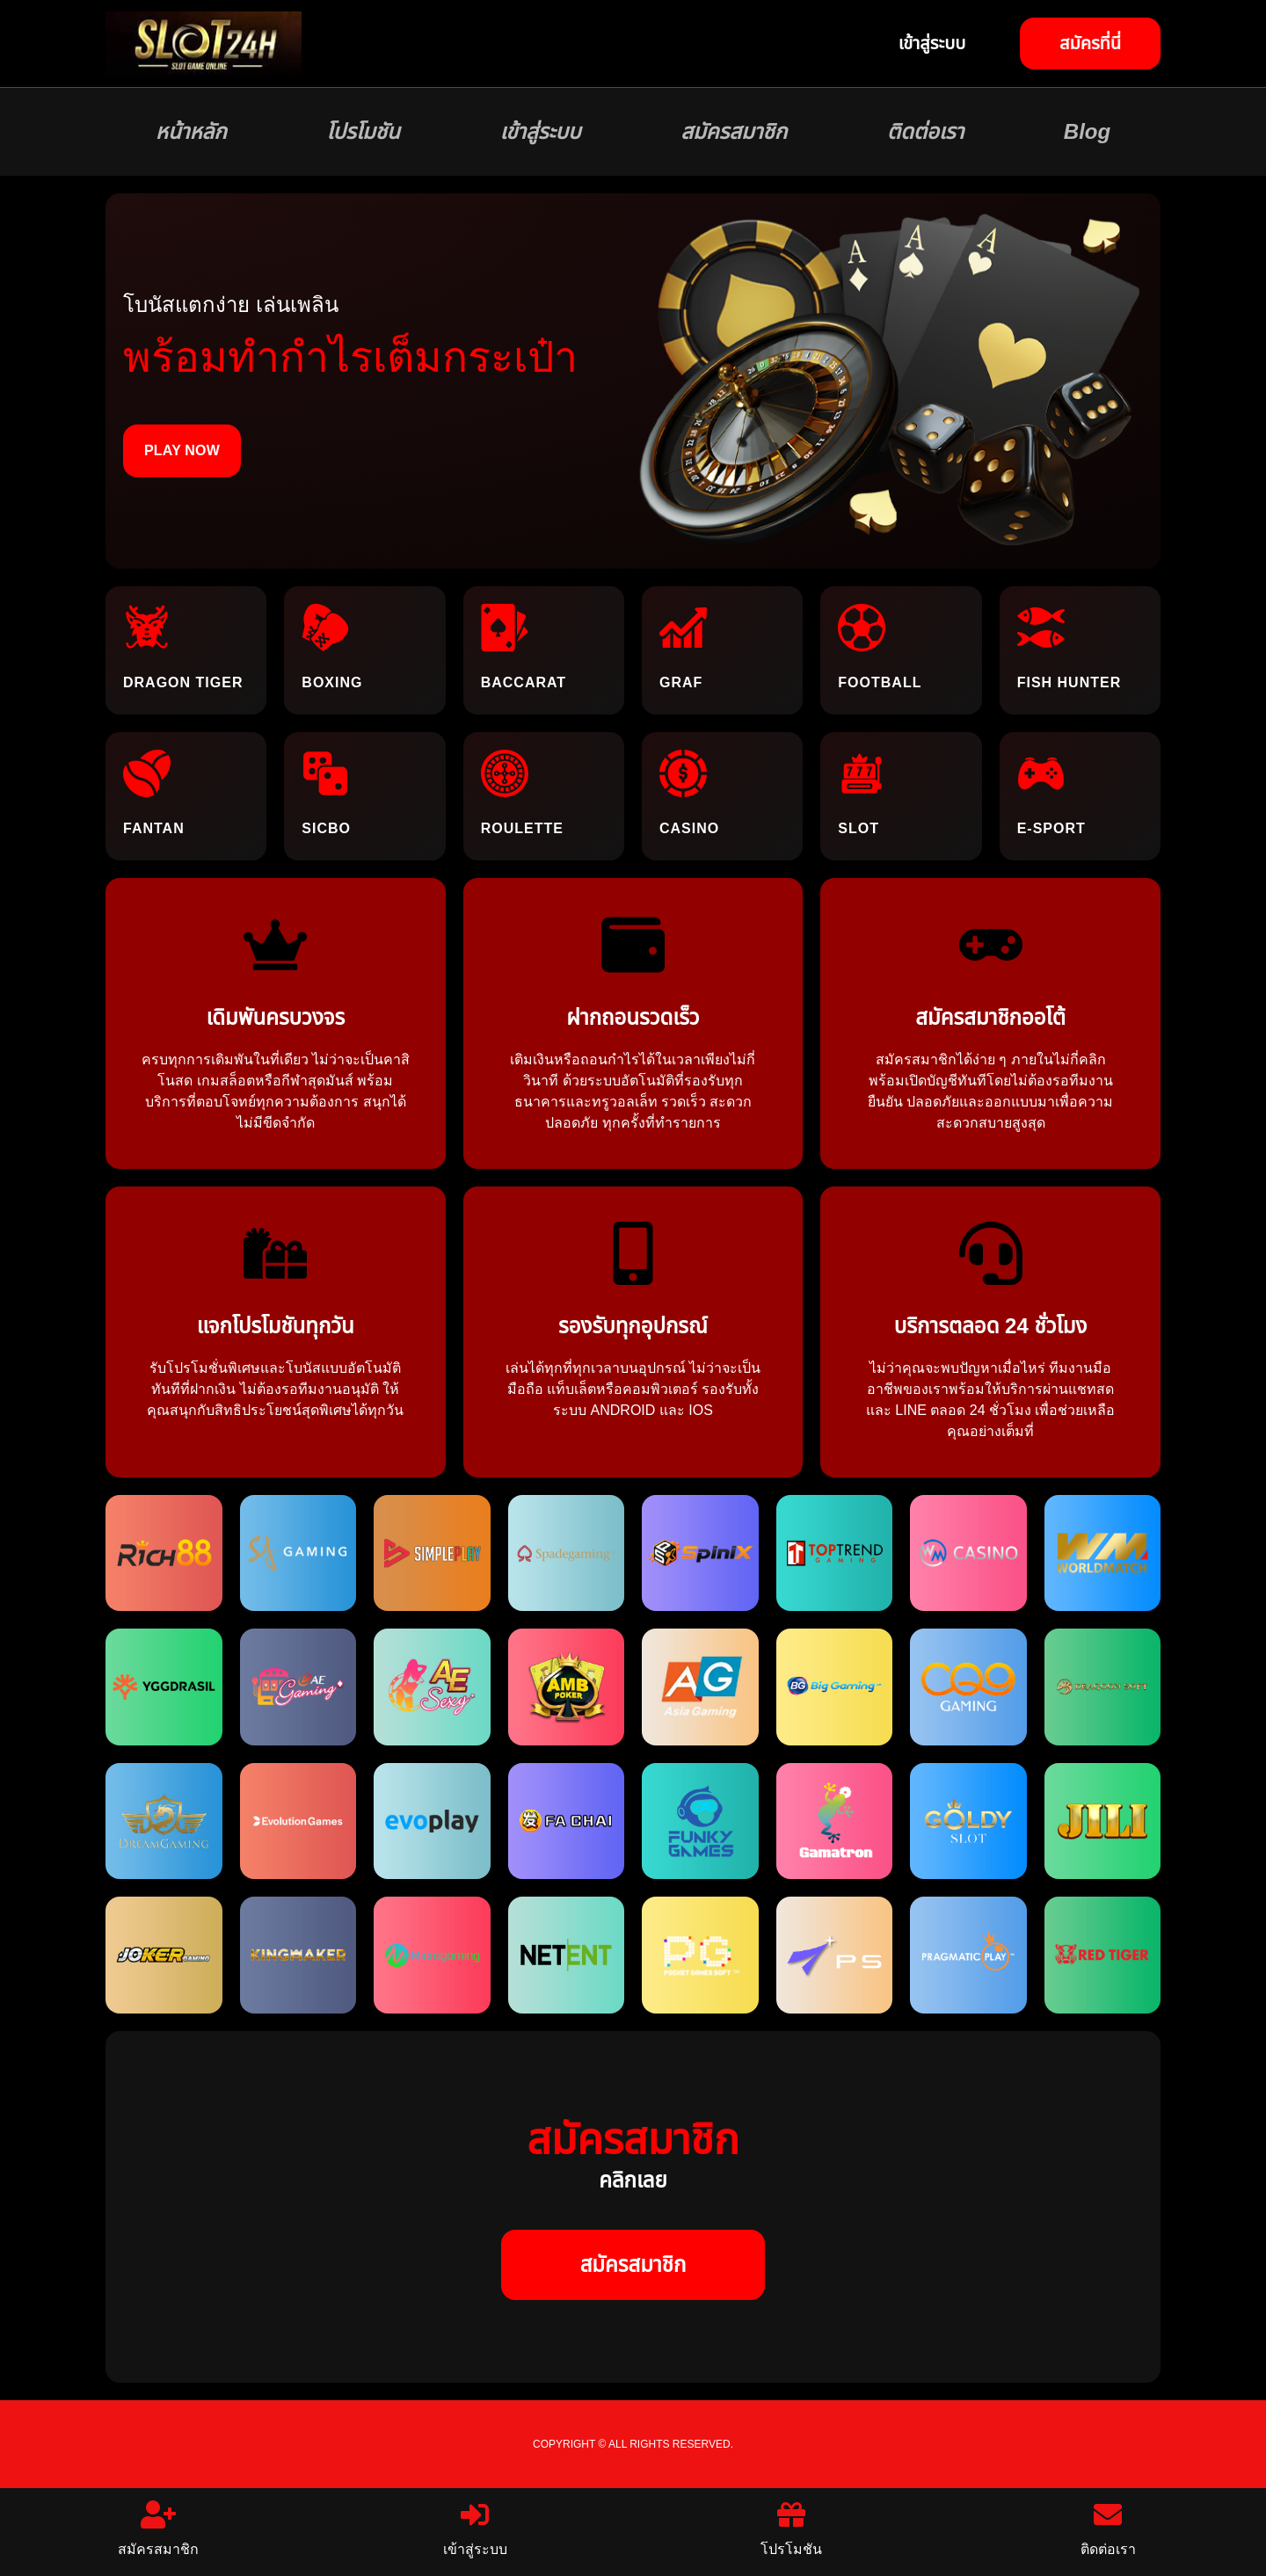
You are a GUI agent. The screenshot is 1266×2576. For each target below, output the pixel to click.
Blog (1087, 131)
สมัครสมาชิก (733, 131)
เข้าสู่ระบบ (539, 131)
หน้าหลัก (191, 131)
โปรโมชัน (362, 131)
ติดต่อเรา (925, 131)
